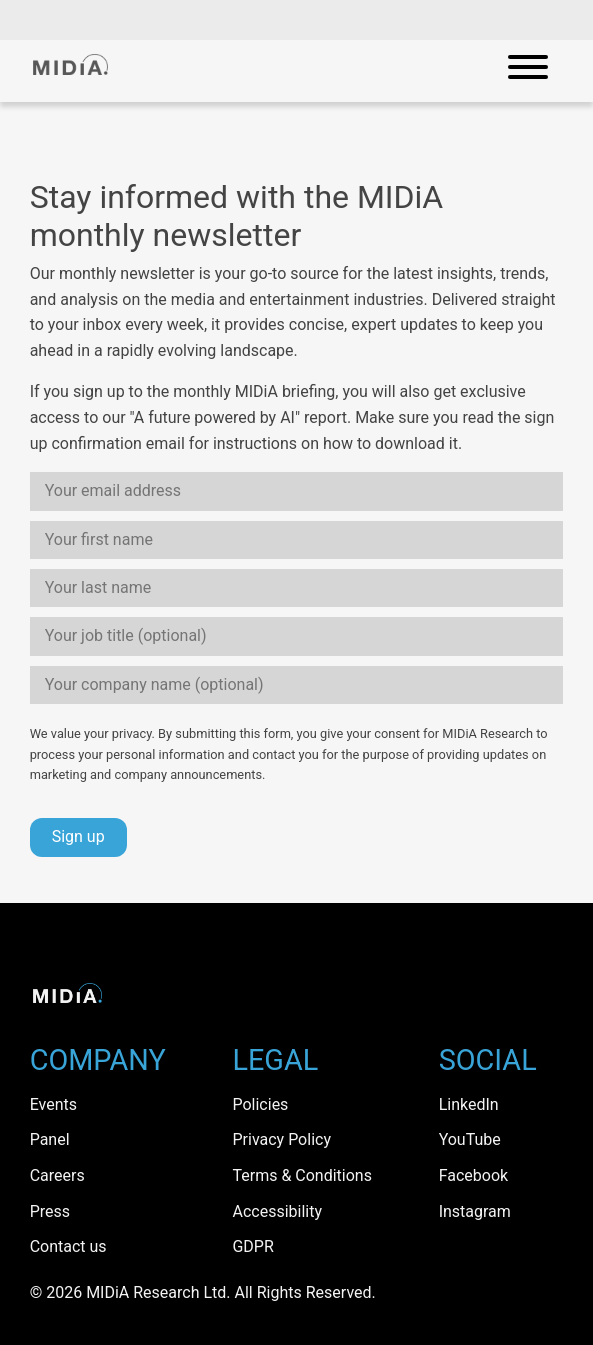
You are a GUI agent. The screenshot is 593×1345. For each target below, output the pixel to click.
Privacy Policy (281, 1139)
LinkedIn (469, 1104)
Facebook (473, 1175)
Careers (57, 1175)
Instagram (475, 1211)
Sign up (78, 836)
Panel (50, 1139)
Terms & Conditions (302, 1175)
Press (50, 1211)
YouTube (470, 1139)
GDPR (252, 1246)
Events (53, 1104)
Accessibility (277, 1211)
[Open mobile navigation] (528, 71)
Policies (260, 1104)
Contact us (68, 1246)
